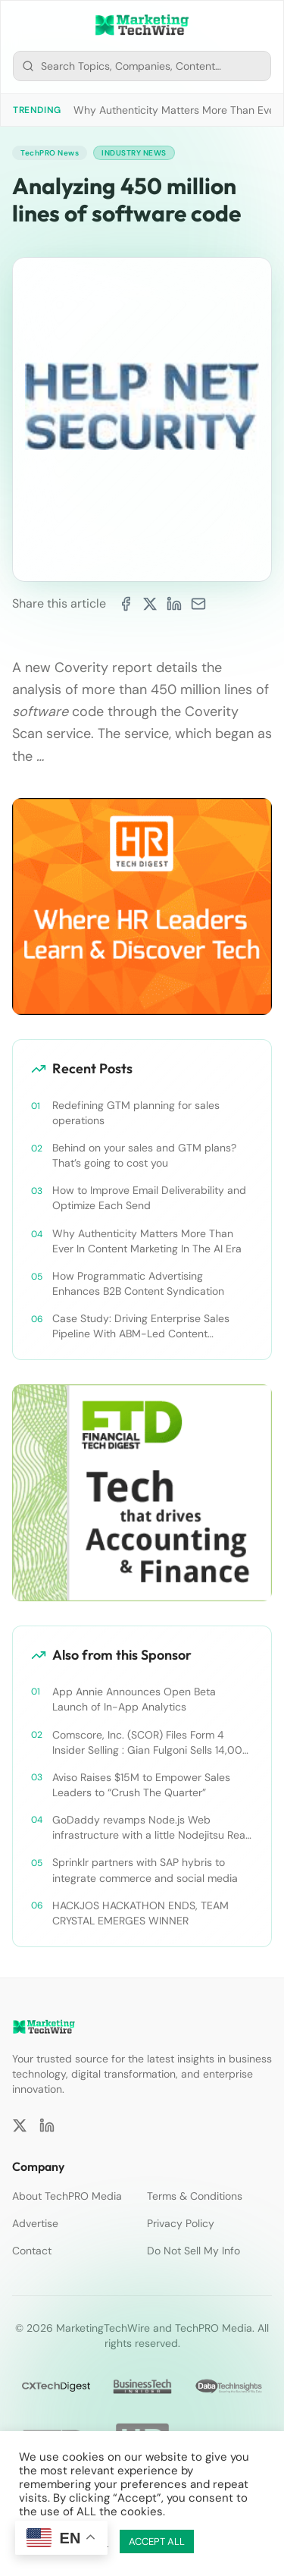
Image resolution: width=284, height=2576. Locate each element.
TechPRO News (49, 153)
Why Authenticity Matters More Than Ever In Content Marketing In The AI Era (147, 1241)
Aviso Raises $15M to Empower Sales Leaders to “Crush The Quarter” (141, 1784)
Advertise (35, 2223)
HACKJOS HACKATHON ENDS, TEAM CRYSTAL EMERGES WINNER (140, 1913)
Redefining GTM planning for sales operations (136, 1112)
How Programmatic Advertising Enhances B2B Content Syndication (138, 1283)
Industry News (134, 153)
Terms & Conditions (194, 2196)
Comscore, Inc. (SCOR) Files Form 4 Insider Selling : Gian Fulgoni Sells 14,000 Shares (151, 1743)
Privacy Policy (180, 2223)
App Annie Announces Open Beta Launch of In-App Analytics (134, 1699)
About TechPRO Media (67, 2196)
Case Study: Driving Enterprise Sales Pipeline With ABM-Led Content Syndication (140, 1326)
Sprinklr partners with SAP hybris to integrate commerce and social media (145, 1869)
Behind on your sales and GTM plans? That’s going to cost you (144, 1155)
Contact (31, 2250)
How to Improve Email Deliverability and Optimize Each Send (149, 1197)
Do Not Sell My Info (193, 2250)
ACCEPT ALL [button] (157, 2541)
